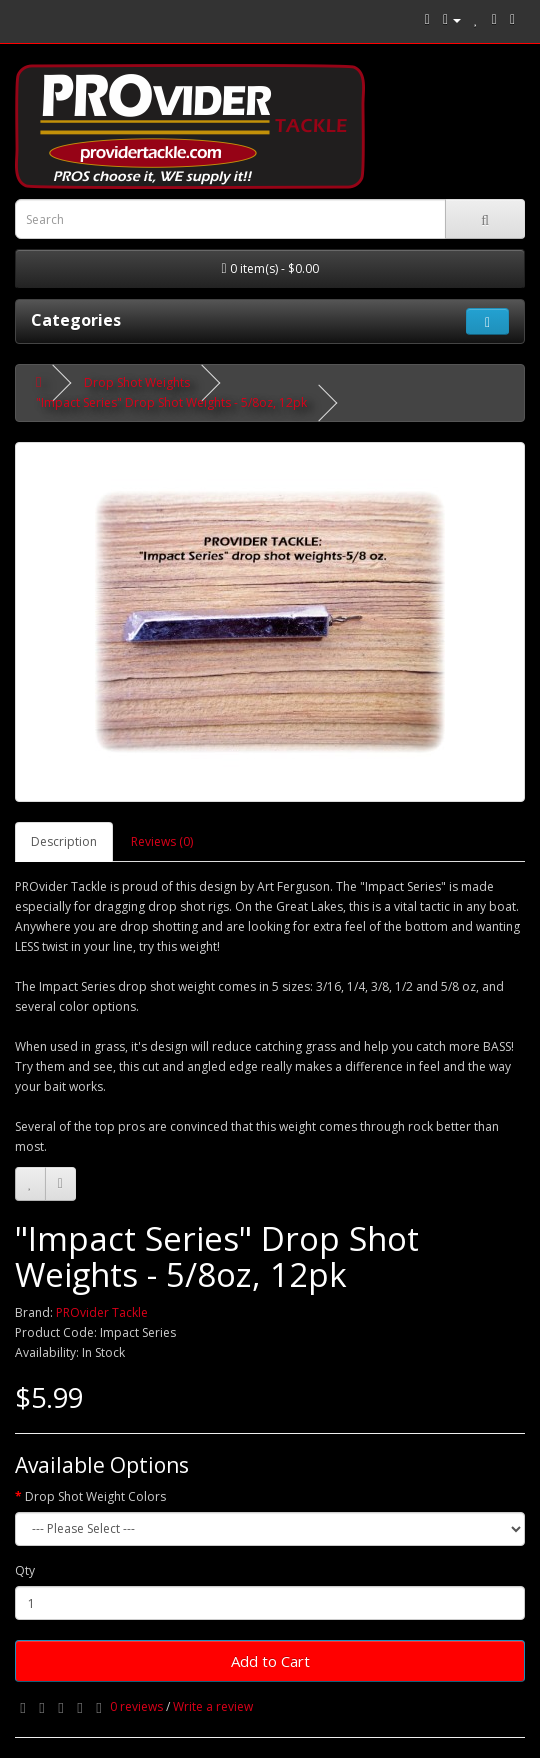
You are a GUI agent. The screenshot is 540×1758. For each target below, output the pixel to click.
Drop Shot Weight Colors (95, 1496)
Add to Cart (270, 1661)
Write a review (213, 1706)
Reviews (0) (162, 841)
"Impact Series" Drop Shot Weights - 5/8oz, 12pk (171, 402)
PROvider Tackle (102, 1312)
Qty (25, 1570)
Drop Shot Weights (137, 382)
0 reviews (136, 1706)
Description (64, 841)
